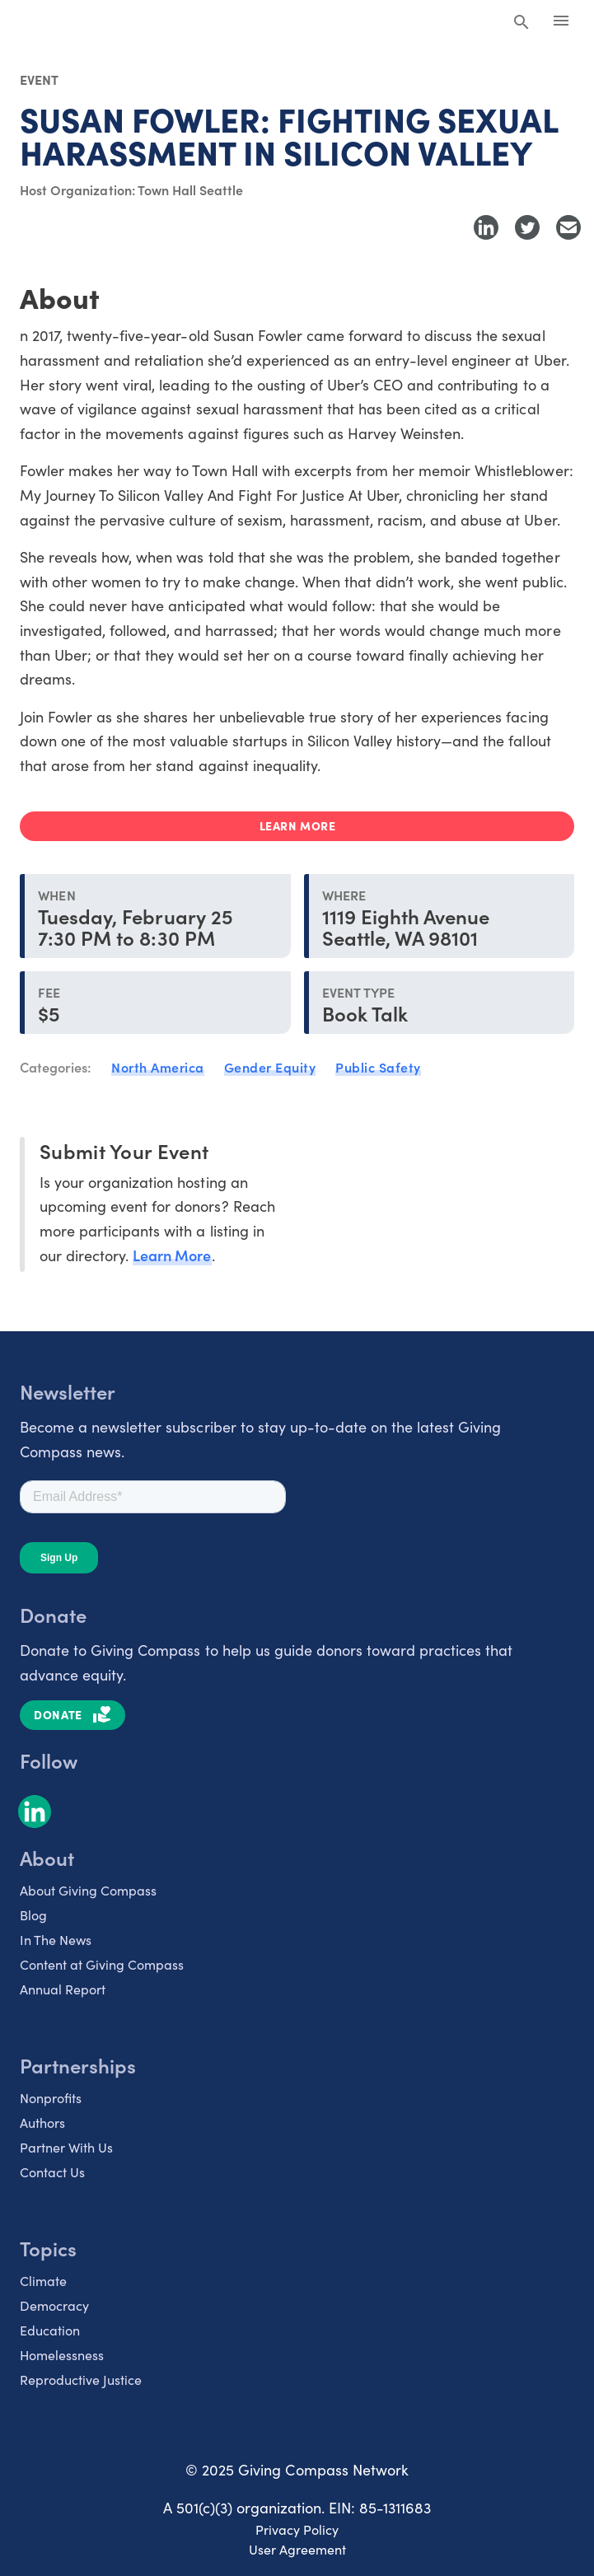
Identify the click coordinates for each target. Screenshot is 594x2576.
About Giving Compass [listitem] (88, 1890)
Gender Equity (270, 1067)
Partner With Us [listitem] (66, 2147)
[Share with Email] (568, 227)
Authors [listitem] (42, 2122)
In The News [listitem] (55, 1939)
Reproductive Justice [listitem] (81, 2379)
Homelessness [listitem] (62, 2354)
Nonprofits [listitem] (51, 2097)
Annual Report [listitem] (62, 1989)
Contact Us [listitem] (52, 2172)
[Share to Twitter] (527, 227)
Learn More (172, 1255)
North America (157, 1067)
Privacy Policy (297, 2529)
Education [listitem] (50, 2330)
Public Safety (378, 1067)
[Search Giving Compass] (521, 23)
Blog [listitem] (33, 1915)
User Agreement (297, 2549)
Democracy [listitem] (54, 2305)
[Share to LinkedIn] (486, 227)
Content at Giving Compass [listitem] (102, 1964)
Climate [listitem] (43, 2280)
